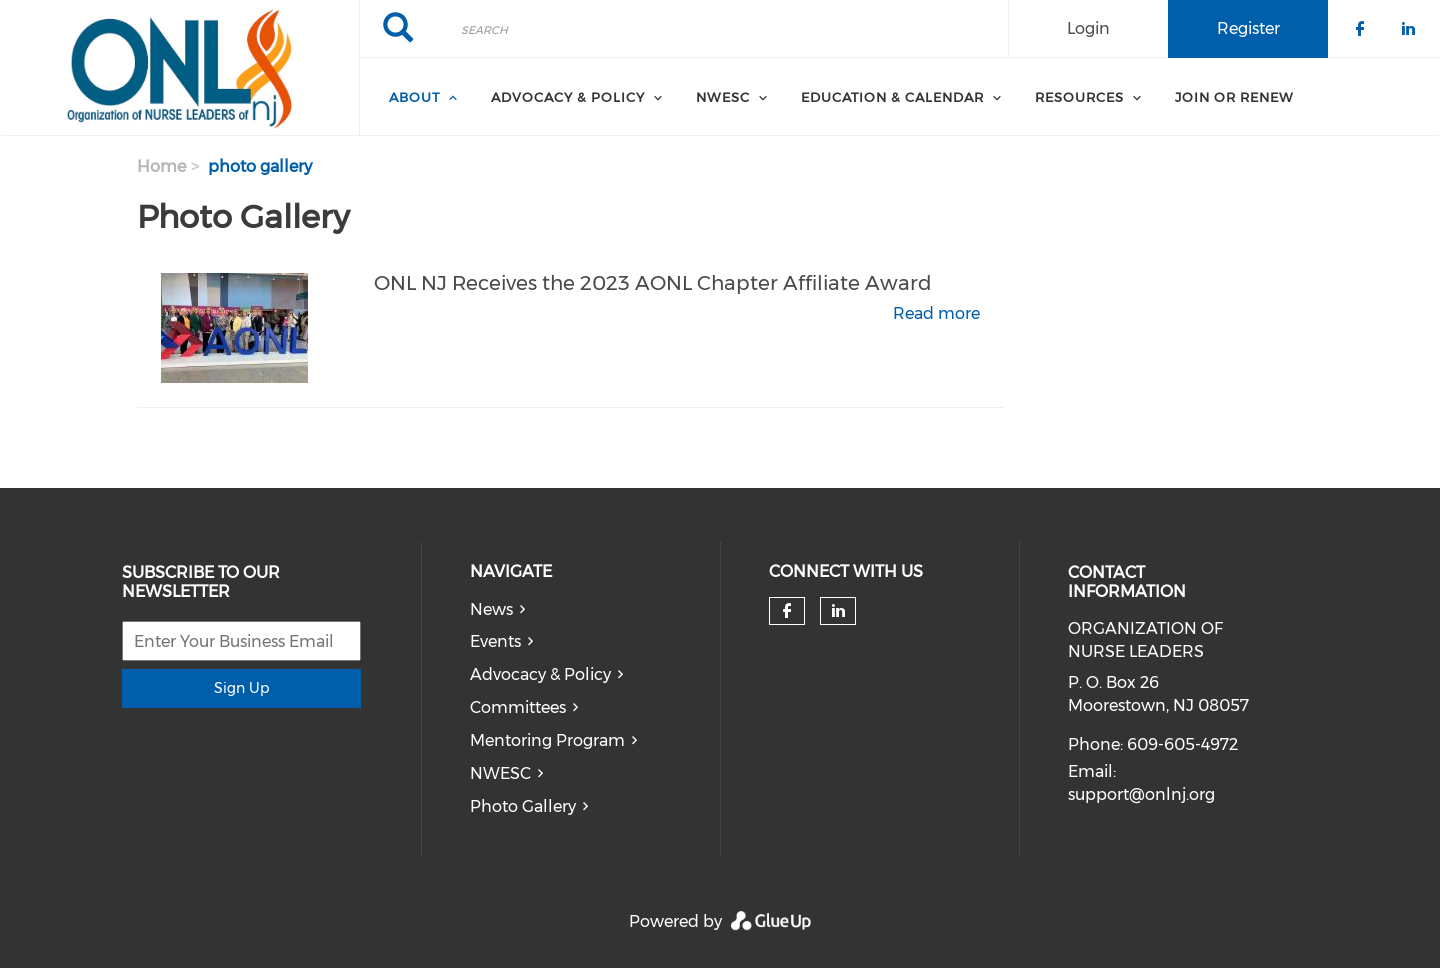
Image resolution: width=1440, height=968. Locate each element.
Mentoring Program (547, 740)
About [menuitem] (414, 97)
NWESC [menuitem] (723, 97)
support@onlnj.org (1141, 794)
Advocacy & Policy (540, 674)
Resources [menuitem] (1079, 97)
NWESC (500, 773)
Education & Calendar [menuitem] (892, 97)
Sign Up (241, 688)
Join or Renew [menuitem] (1234, 97)
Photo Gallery (523, 806)
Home (161, 166)
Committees (518, 707)
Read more (936, 313)
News (491, 609)
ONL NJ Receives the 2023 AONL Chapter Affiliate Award (653, 283)
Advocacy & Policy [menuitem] (568, 97)
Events (495, 641)
